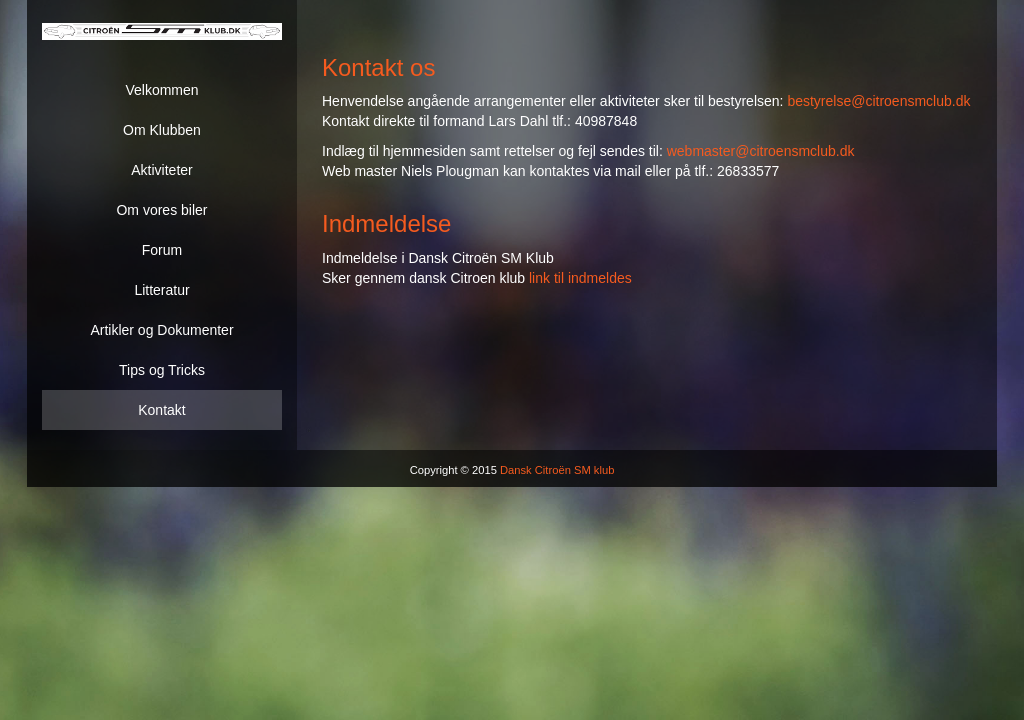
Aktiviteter (161, 170)
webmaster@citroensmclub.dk (761, 151)
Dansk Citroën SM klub (557, 470)
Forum (162, 250)
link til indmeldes (580, 278)
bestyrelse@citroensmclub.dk (878, 101)
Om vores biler (161, 210)
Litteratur (161, 290)
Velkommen (161, 90)
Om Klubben (162, 130)
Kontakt (161, 410)
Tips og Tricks (162, 370)
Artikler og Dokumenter (161, 330)
